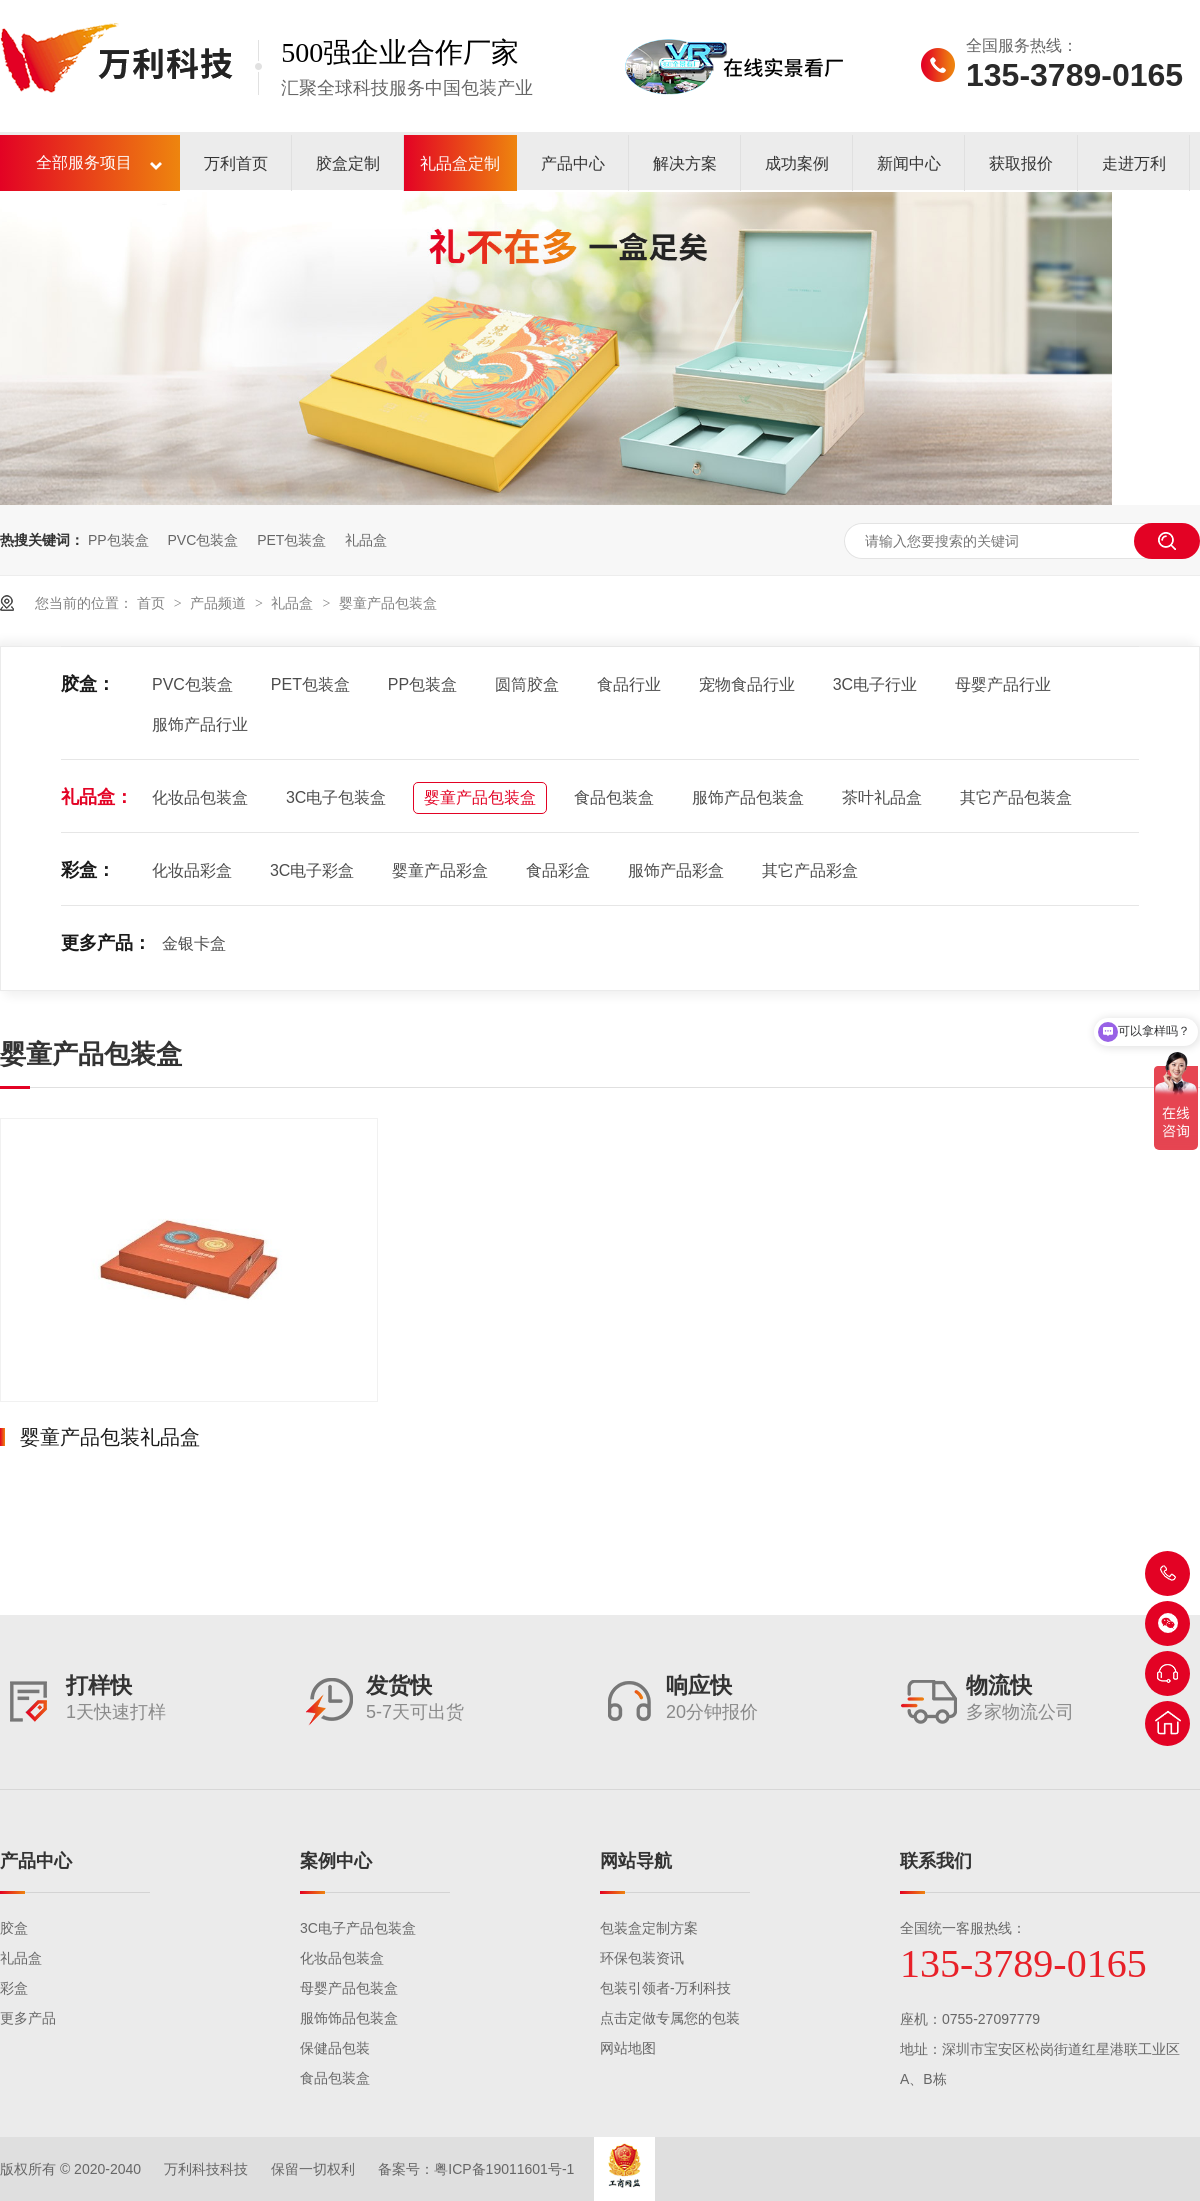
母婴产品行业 (1003, 684)
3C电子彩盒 (312, 870)
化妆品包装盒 (200, 797)
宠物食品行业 (747, 684)
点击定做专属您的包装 (670, 2018)
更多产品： (106, 943)
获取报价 (1021, 163)
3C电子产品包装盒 (358, 1928)
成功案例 (797, 163)
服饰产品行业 (200, 724)
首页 (153, 603)
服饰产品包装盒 (748, 797)
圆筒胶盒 (527, 684)
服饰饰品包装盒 (349, 2018)
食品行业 (629, 684)
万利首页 (236, 163)
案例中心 (336, 1861)
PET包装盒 (291, 540)
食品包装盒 (614, 797)
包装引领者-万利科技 (665, 1988)
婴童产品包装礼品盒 (110, 1437)
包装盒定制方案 (649, 1928)
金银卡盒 (194, 943)
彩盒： (88, 870)
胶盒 (14, 1928)
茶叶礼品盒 (882, 797)
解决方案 (685, 163)
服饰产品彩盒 (676, 870)
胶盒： (88, 684)
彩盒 (14, 1988)
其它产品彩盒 (810, 870)
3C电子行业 (875, 684)
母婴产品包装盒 (349, 1988)
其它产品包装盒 (1016, 797)
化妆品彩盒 (192, 870)
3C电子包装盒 (336, 797)
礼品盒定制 (460, 163)
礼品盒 (366, 540)
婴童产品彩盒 (440, 870)
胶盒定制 (348, 163)
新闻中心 (909, 163)
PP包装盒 (118, 540)
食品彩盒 (558, 870)
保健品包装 (335, 2048)
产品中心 (573, 163)
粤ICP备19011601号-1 (504, 2169)
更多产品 (28, 2018)
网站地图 (628, 2048)
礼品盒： (97, 797)
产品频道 (220, 603)
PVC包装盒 (202, 540)
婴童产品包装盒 (388, 603)
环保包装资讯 (642, 1958)
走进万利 (1134, 163)
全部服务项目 (84, 162)
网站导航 (636, 1861)
